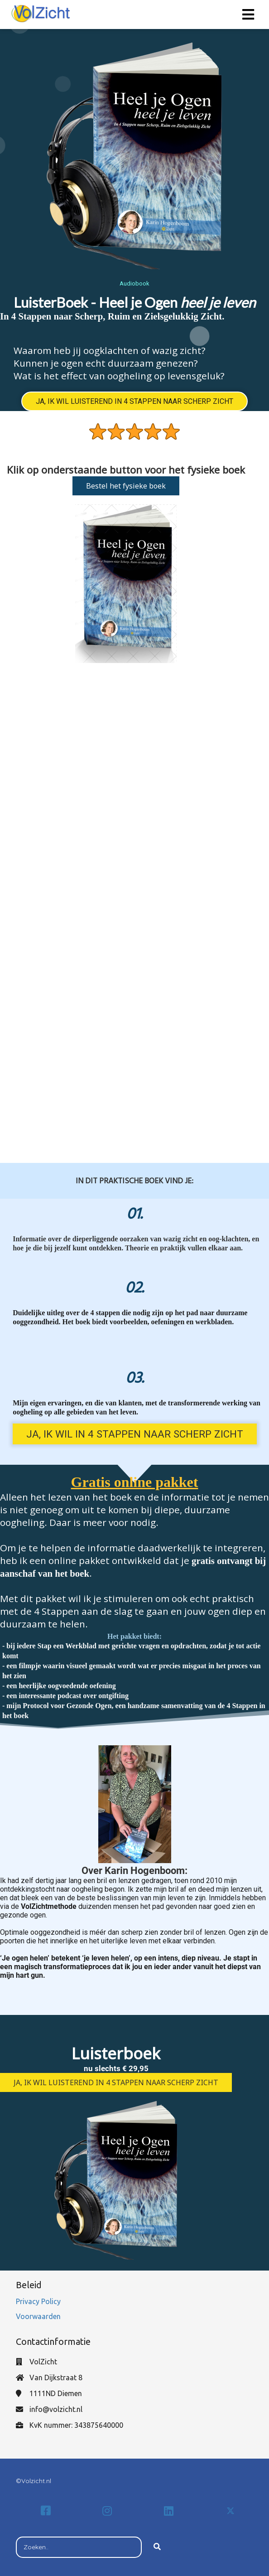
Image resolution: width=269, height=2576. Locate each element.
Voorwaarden (38, 2316)
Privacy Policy (39, 2301)
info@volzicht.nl (55, 2409)
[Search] (157, 2547)
